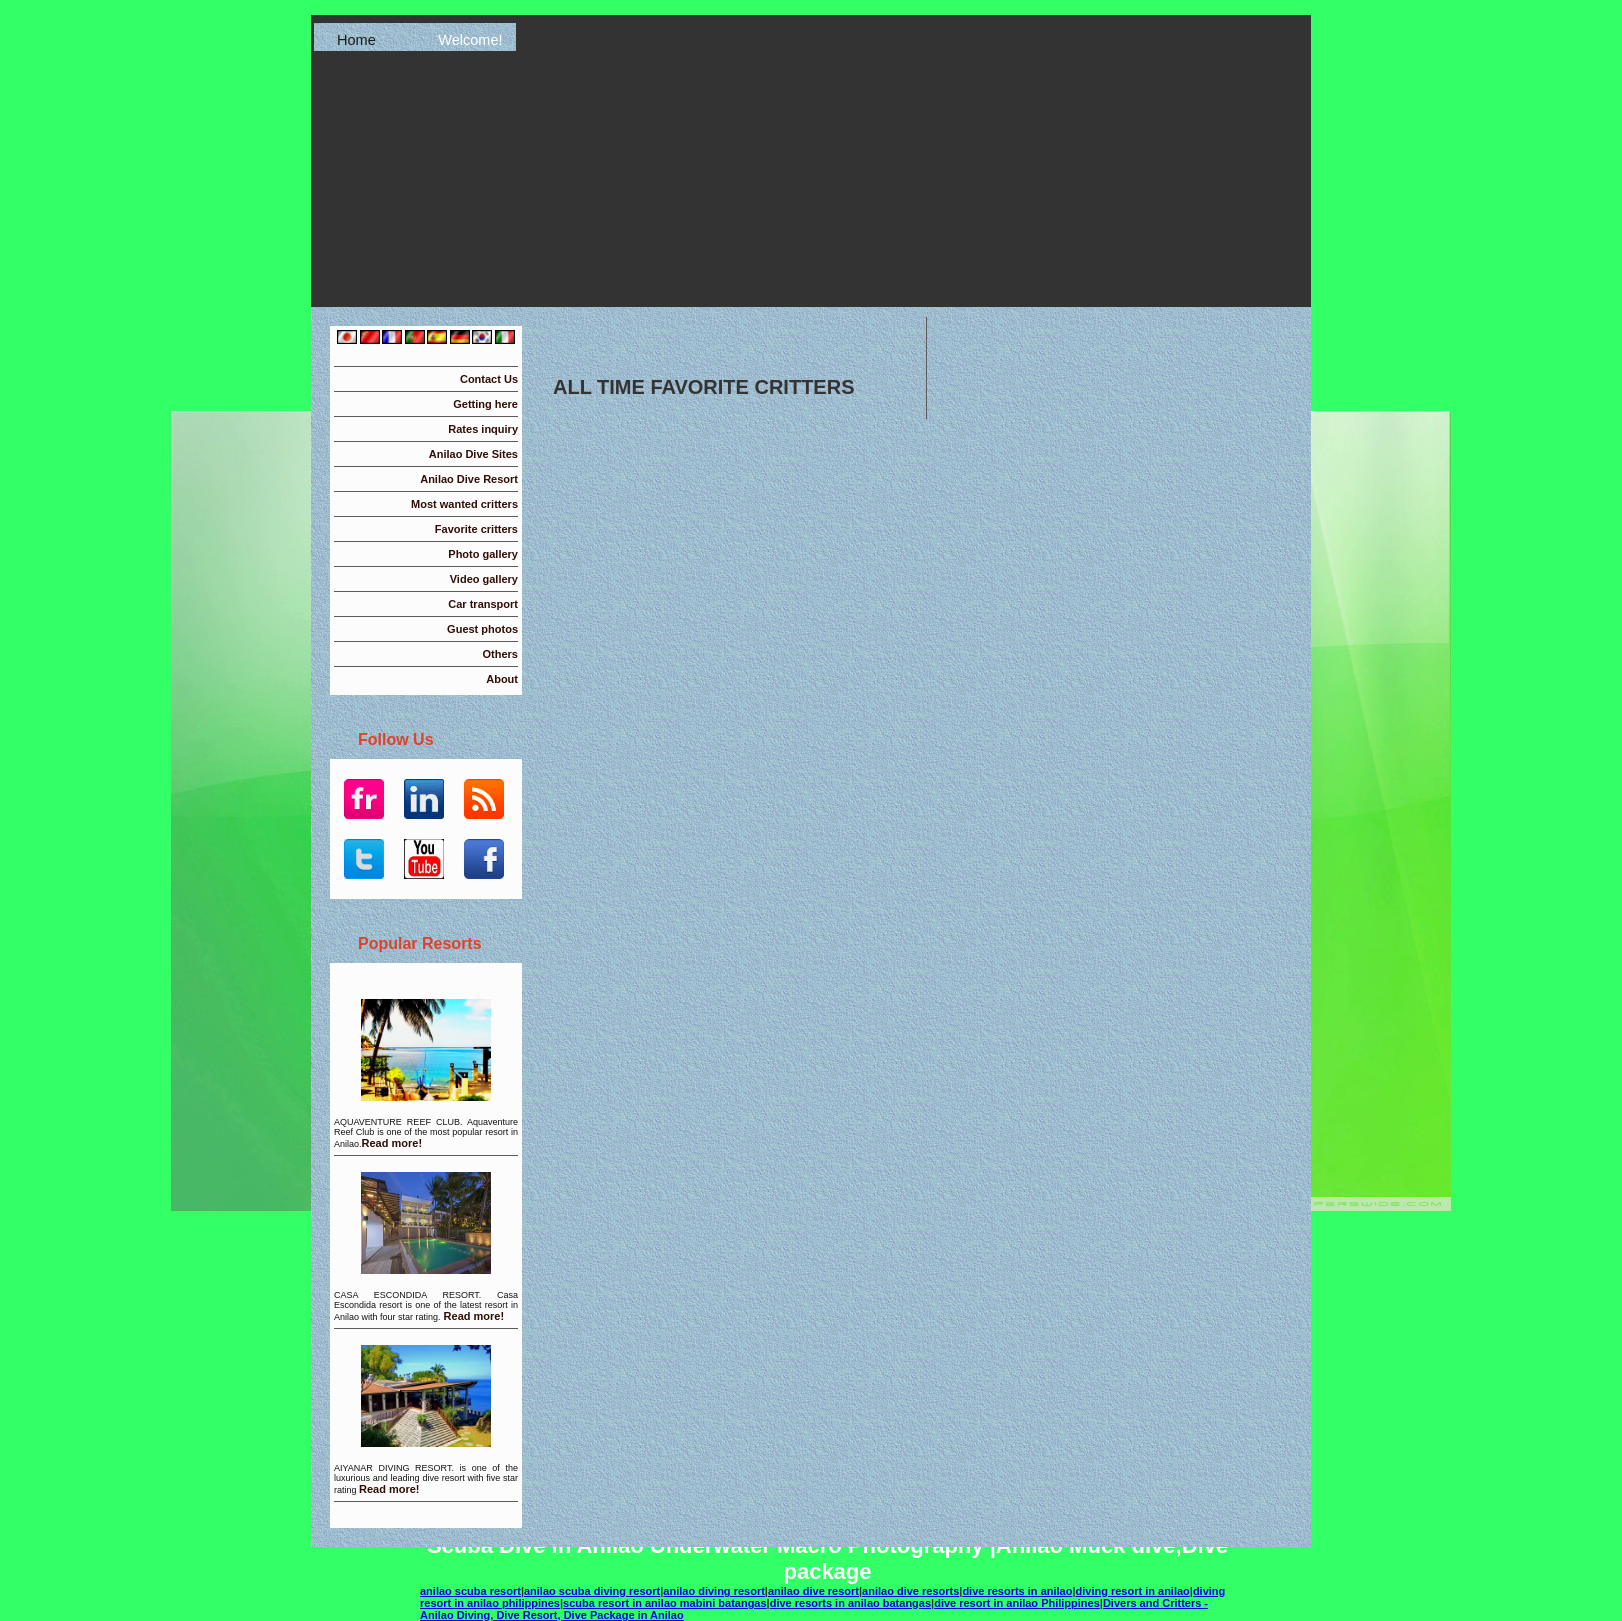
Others (500, 654)
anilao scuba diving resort (592, 1591)
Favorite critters (476, 529)
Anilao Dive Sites (473, 454)
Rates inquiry (483, 429)
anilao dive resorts (910, 1591)
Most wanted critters (464, 504)
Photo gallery (483, 554)
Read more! (392, 1143)
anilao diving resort (713, 1591)
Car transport (483, 604)
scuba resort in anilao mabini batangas (665, 1603)
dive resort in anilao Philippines (1017, 1603)
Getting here (485, 404)
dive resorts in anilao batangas (850, 1603)
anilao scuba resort (470, 1591)
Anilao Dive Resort (469, 479)
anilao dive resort (813, 1591)
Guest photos (482, 629)
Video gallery (484, 579)
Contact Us (489, 379)
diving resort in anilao (1133, 1591)
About (502, 679)
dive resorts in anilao (1017, 1591)
